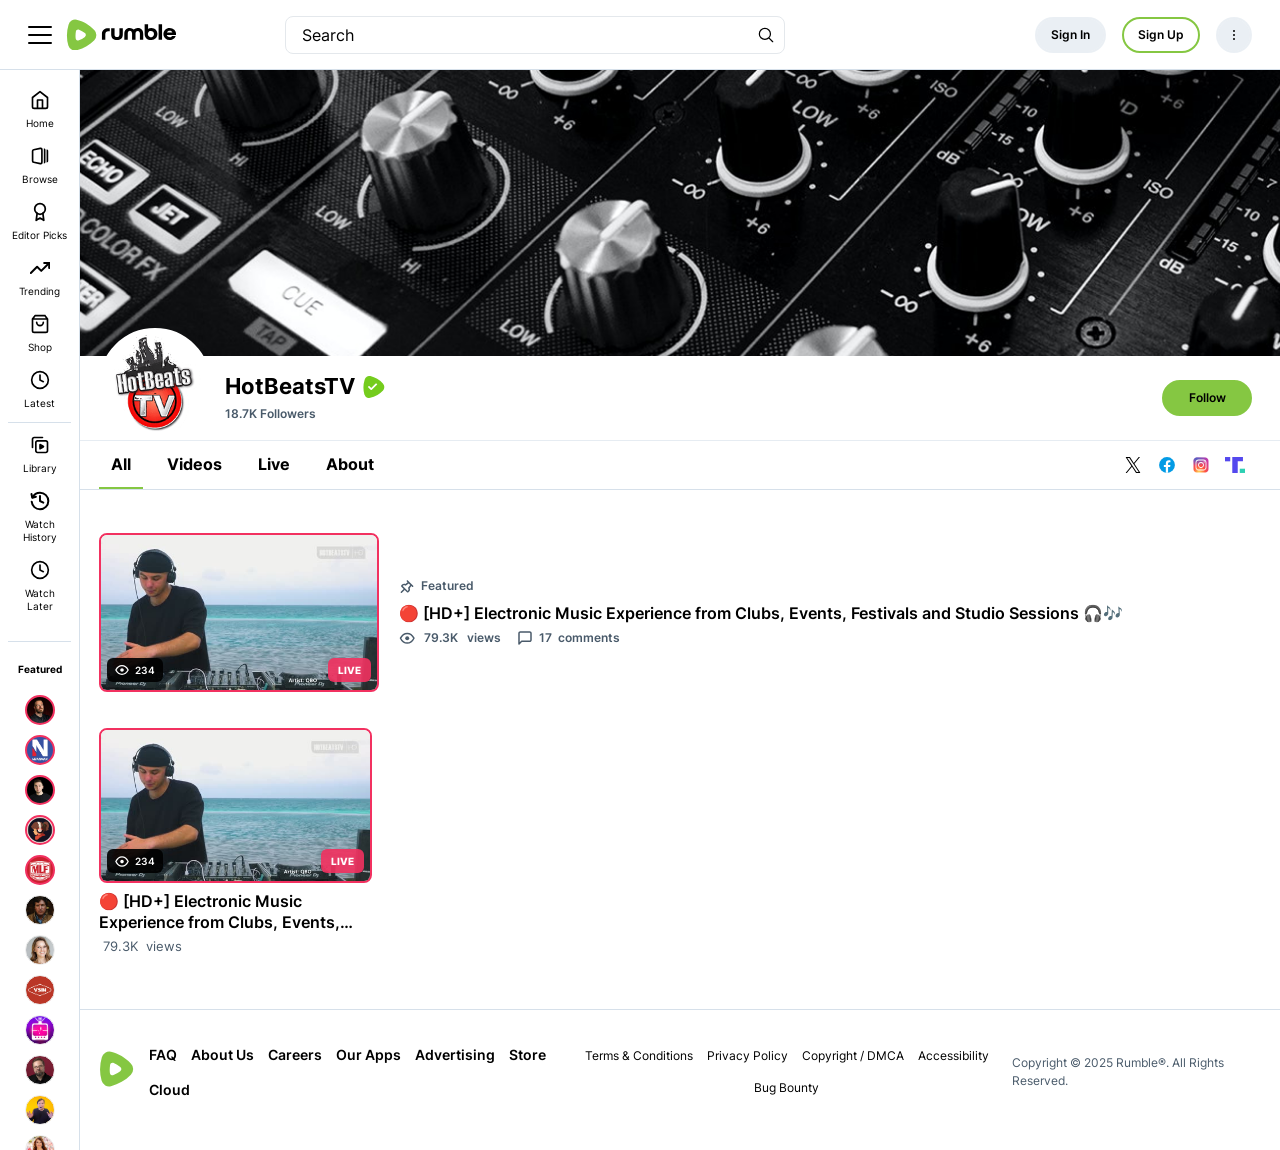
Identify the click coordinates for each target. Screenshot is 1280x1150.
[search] (517, 35)
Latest (39, 389)
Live (283, 482)
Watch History (40, 517)
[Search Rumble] (766, 35)
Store (176, 1105)
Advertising (464, 1070)
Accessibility (956, 1071)
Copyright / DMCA (856, 1071)
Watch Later (40, 586)
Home (40, 109)
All (130, 482)
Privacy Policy (750, 1071)
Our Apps (377, 1070)
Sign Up (1161, 34)
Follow (1207, 415)
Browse (40, 165)
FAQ (172, 1070)
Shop (40, 333)
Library (40, 454)
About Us (231, 1070)
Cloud (229, 1105)
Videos (203, 482)
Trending (39, 277)
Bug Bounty (790, 1103)
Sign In (1070, 34)
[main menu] (40, 35)
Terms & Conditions (642, 1071)
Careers (304, 1070)
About (359, 482)
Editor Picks (39, 221)
